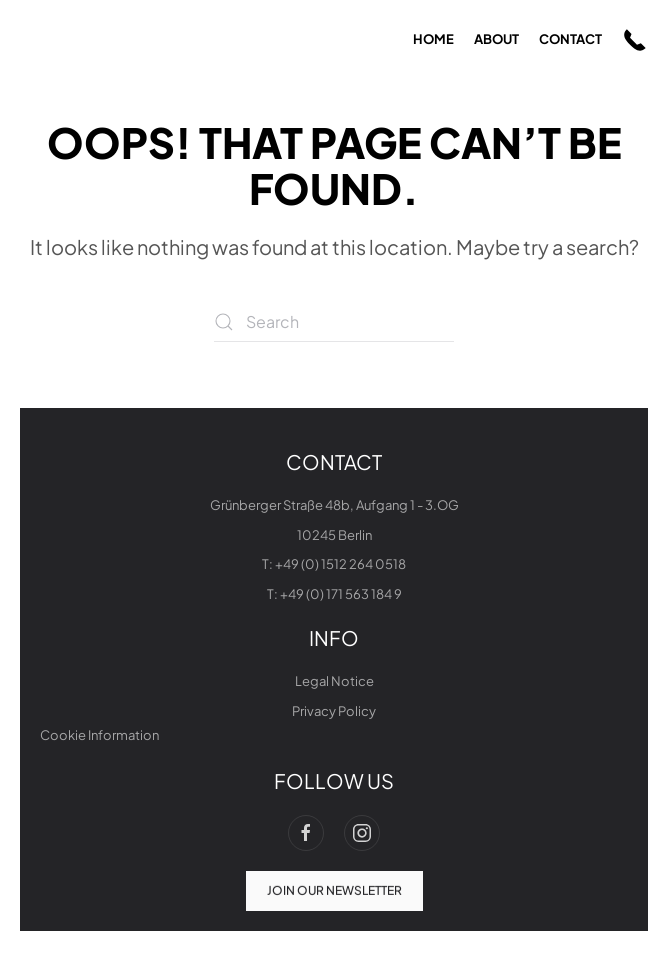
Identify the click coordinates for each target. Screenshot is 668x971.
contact (570, 39)
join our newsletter (334, 888)
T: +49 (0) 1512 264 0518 (334, 564)
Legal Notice (334, 681)
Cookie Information (99, 735)
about (496, 39)
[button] (635, 40)
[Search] (334, 322)
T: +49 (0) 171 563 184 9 (334, 594)
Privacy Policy (334, 711)
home (433, 39)
